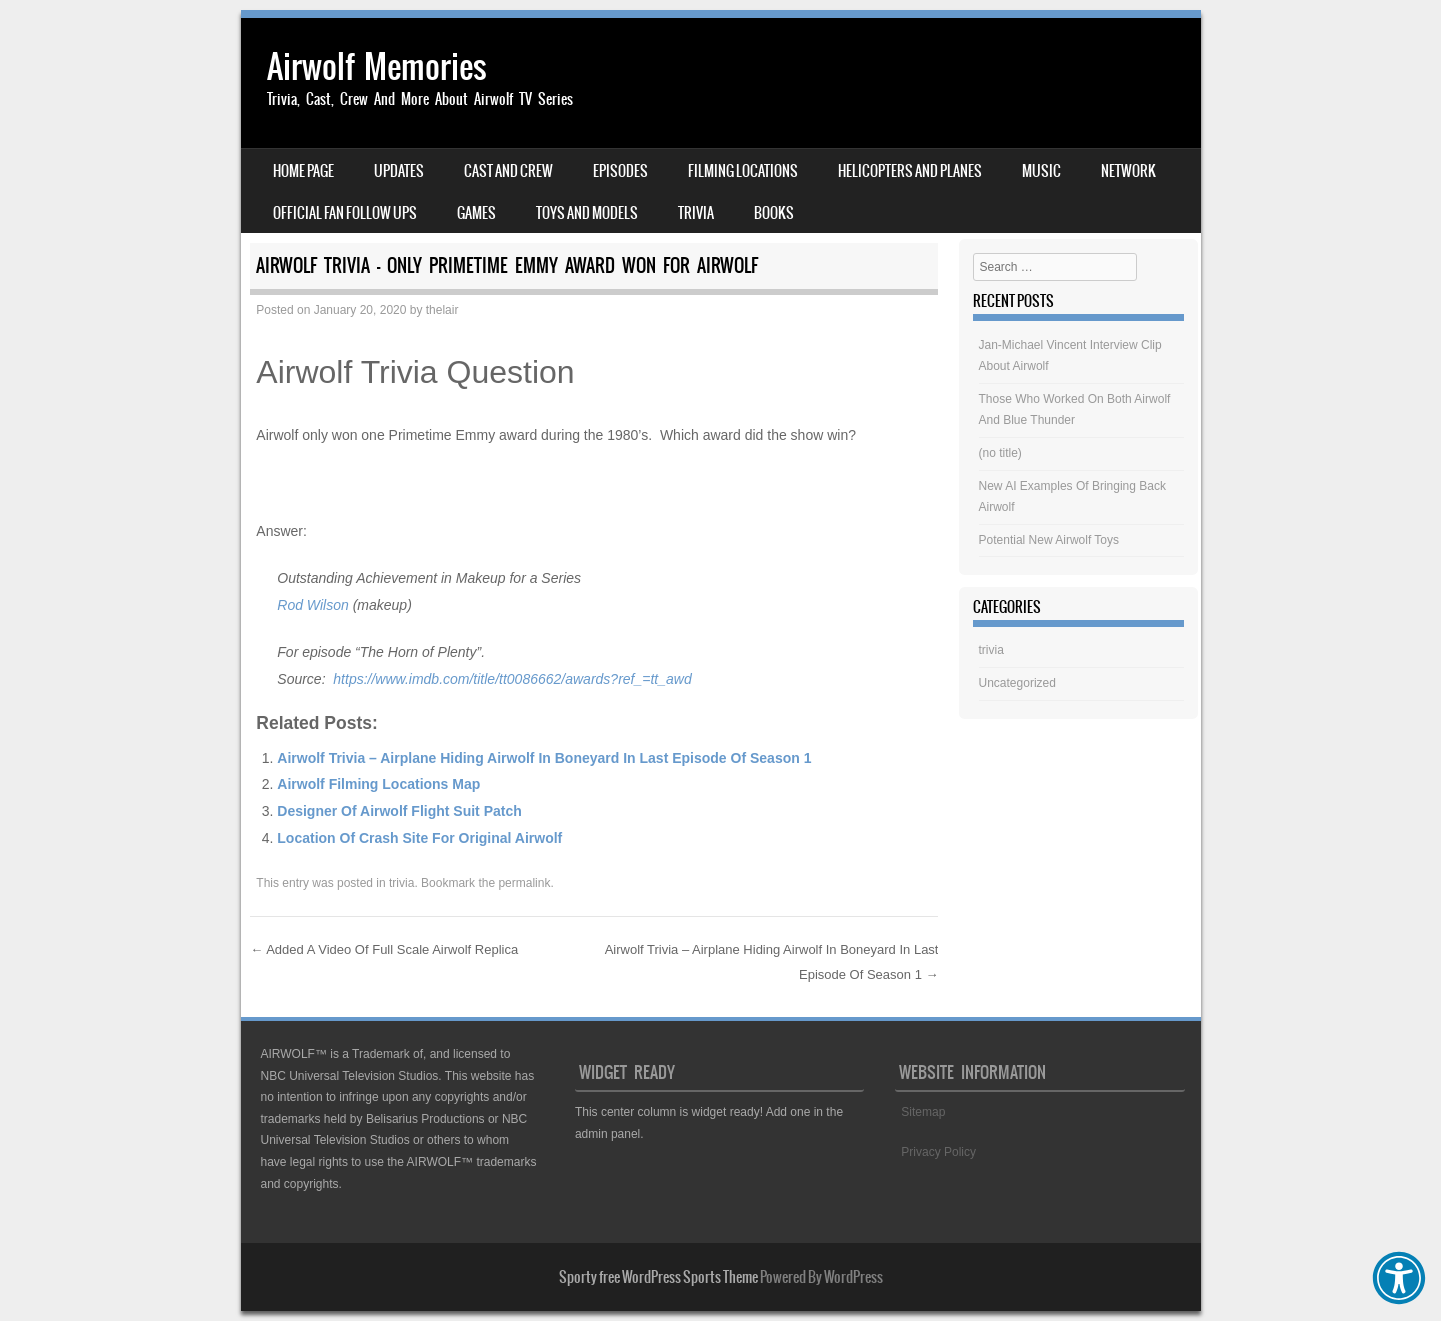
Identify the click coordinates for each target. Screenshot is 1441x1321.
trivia (401, 883)
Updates (399, 171)
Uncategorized (1017, 683)
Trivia (696, 213)
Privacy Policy (938, 1152)
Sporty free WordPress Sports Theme (658, 1277)
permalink (524, 883)
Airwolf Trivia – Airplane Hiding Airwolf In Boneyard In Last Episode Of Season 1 (544, 758)
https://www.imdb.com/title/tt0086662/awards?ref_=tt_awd (512, 679)
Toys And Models (587, 213)
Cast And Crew (508, 171)
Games (476, 213)
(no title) (1000, 453)
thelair (442, 310)
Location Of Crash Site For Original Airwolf (419, 838)
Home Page (303, 171)
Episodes (620, 171)
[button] (1399, 1278)
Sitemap (923, 1112)
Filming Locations (743, 171)
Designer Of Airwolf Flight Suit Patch (399, 811)
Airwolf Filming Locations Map (378, 784)
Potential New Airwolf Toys (1049, 540)
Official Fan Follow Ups (345, 213)
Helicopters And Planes (910, 171)
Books (774, 213)
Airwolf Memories (377, 66)
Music (1041, 171)
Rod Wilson (312, 605)
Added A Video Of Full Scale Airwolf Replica (384, 949)
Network (1128, 171)
